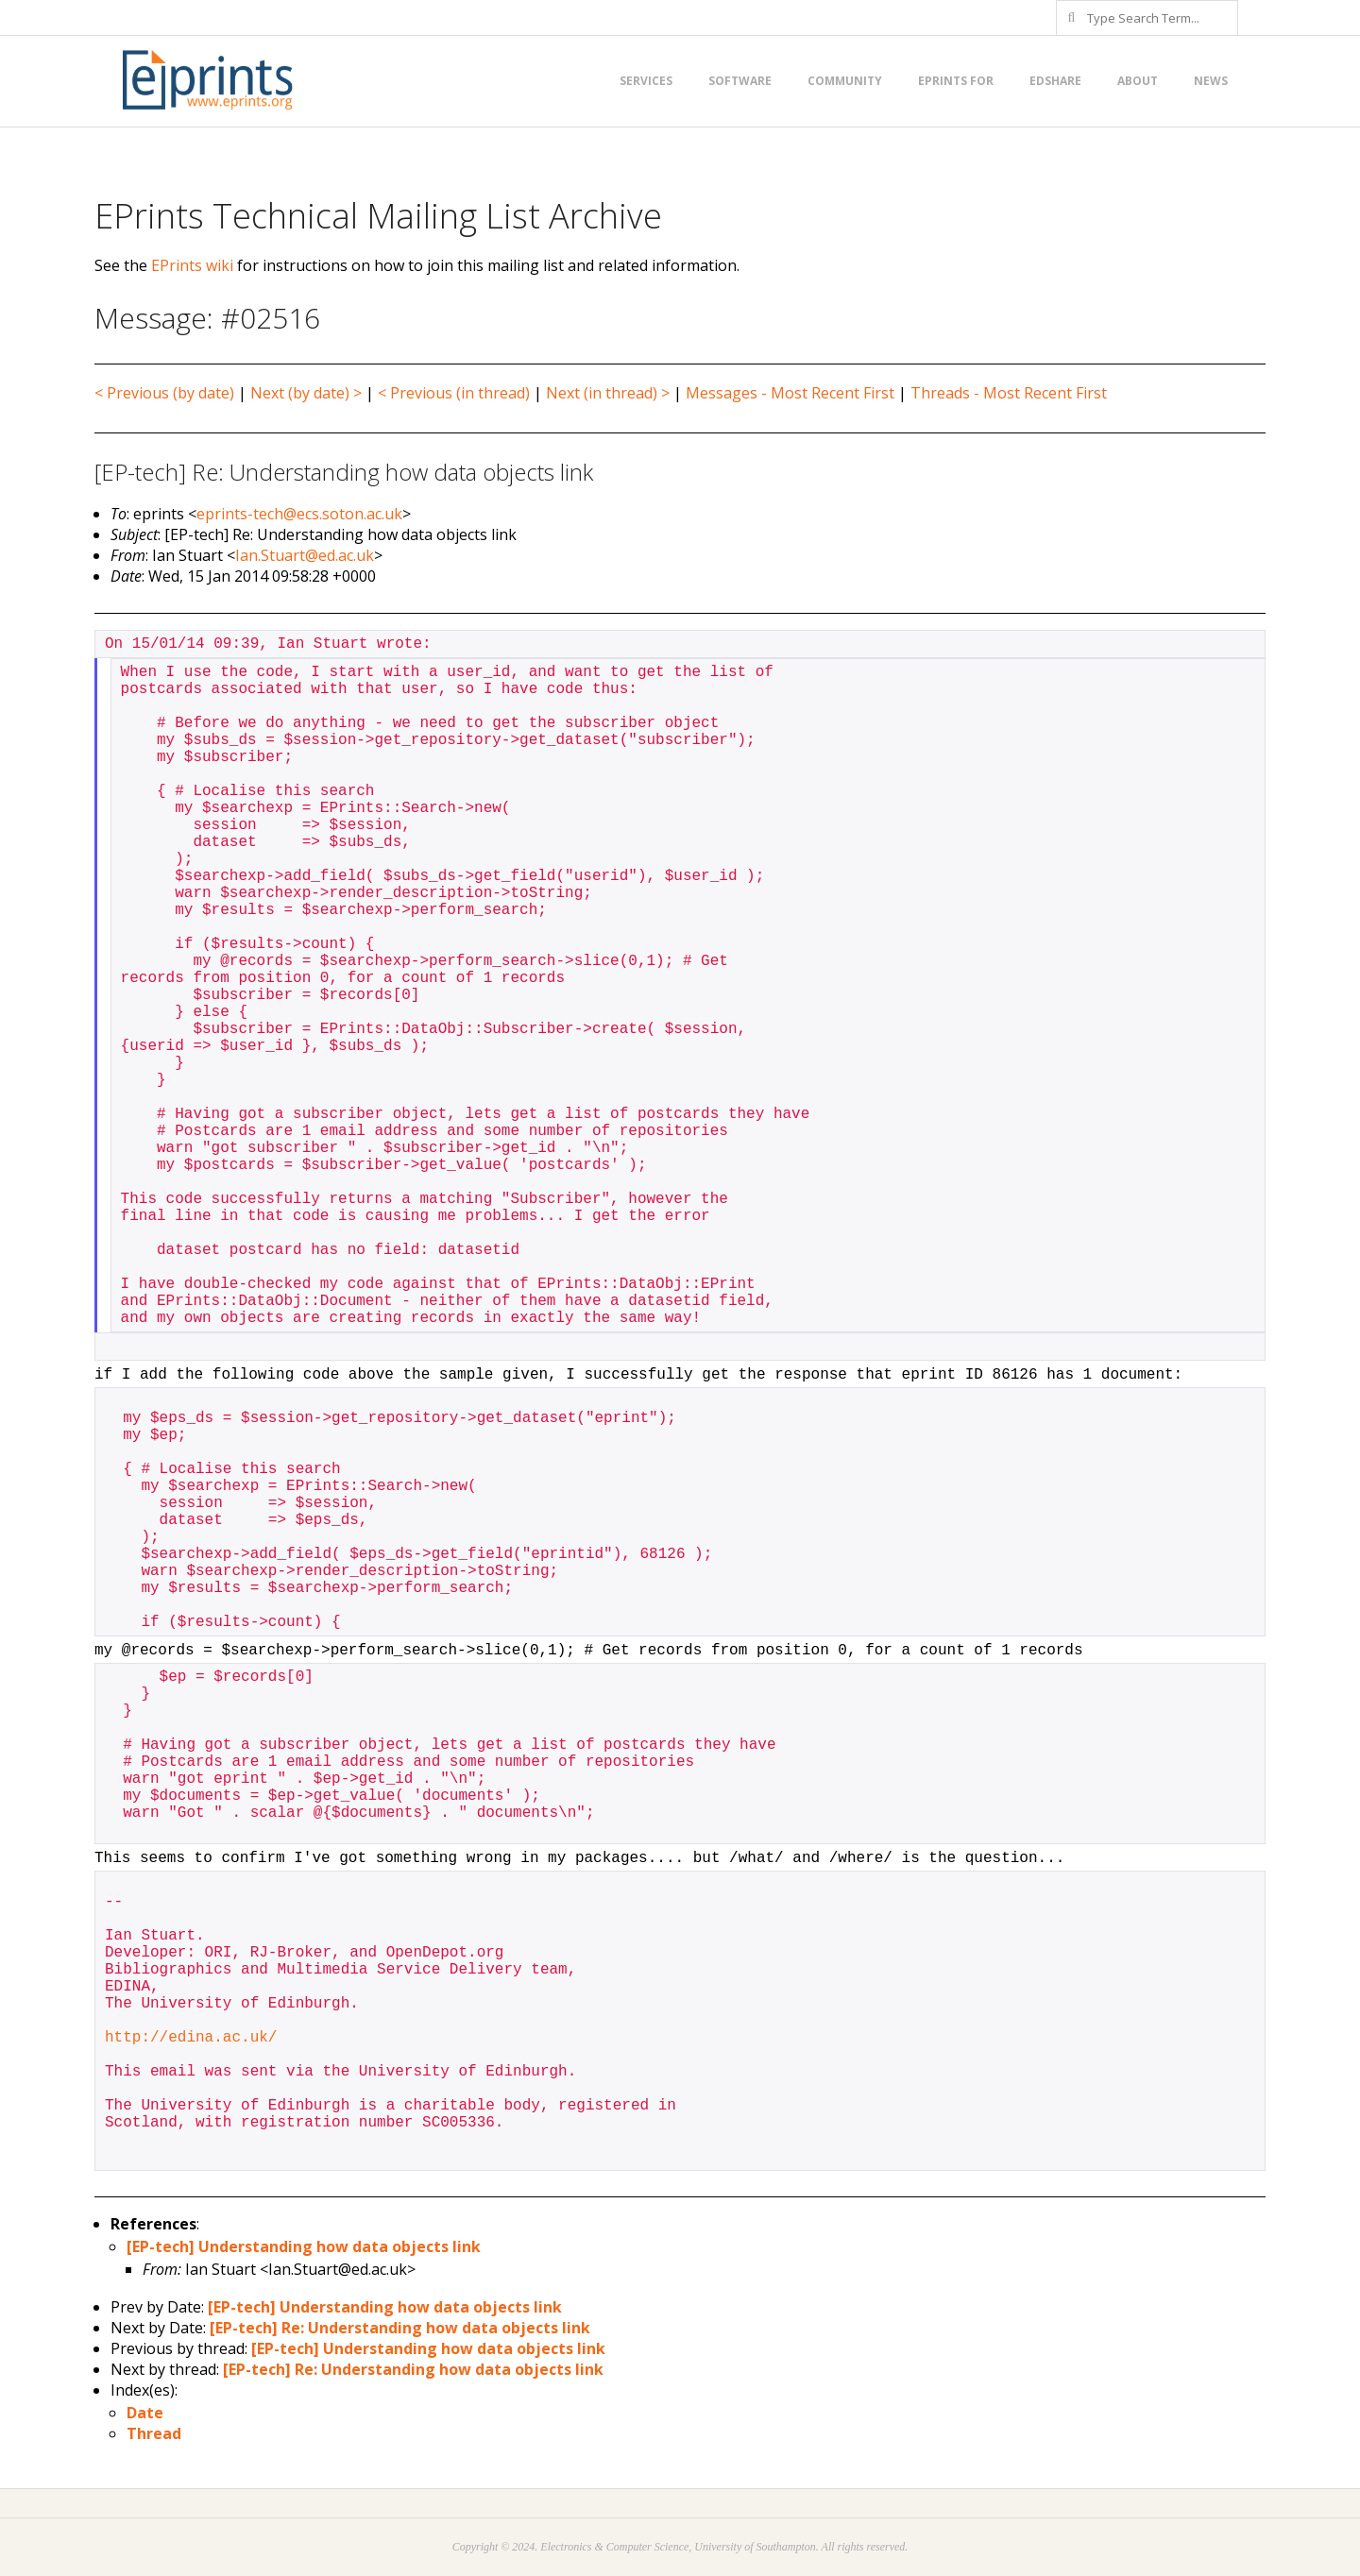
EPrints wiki (192, 265)
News (1211, 81)
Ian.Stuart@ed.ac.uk (304, 555)
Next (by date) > (306, 392)
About (1137, 81)
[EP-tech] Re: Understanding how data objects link (400, 2327)
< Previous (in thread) (454, 392)
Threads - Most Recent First (1008, 392)
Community (845, 81)
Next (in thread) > (608, 392)
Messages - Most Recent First (790, 392)
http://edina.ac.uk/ (191, 2037)
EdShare (1055, 81)
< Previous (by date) (164, 392)
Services (646, 81)
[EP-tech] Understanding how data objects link (304, 2246)
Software (740, 81)
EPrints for (956, 81)
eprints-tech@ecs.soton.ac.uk (299, 513)
